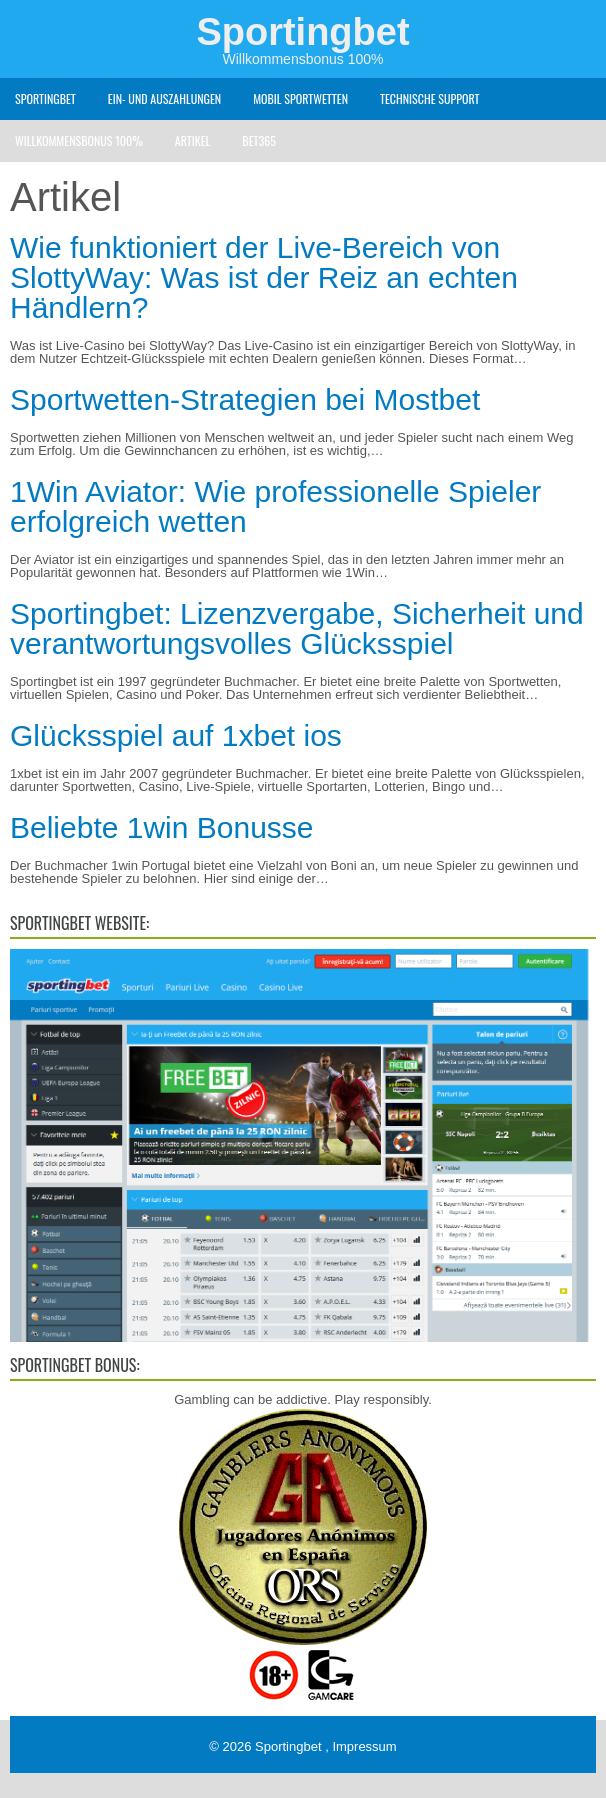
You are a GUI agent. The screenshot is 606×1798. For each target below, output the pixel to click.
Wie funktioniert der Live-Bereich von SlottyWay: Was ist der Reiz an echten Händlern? (264, 277)
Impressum (364, 1746)
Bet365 (259, 140)
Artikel (192, 140)
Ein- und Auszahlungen (164, 98)
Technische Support (429, 98)
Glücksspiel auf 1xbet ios (176, 735)
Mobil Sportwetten (300, 98)
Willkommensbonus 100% (79, 140)
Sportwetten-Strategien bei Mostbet (245, 399)
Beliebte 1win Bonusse (162, 827)
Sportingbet (302, 32)
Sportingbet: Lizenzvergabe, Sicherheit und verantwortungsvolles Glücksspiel (297, 628)
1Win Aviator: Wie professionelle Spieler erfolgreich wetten (275, 506)
